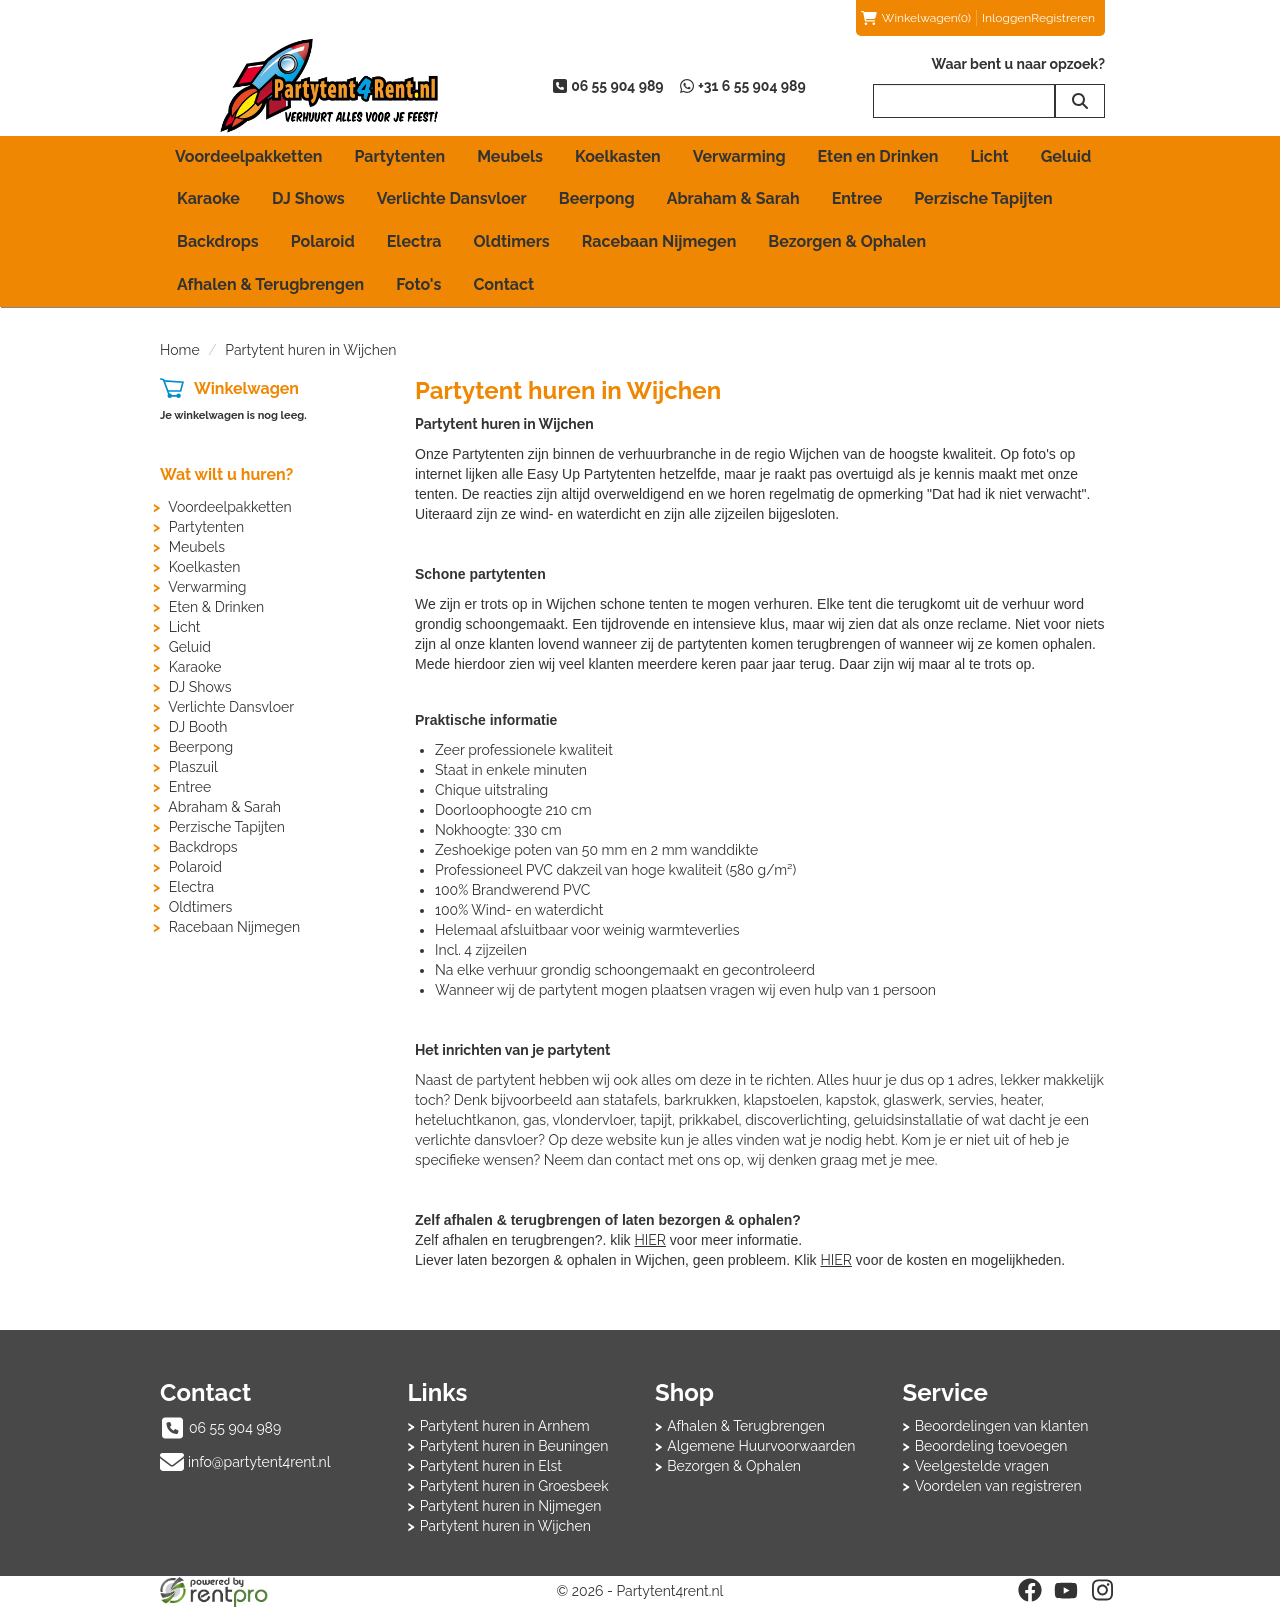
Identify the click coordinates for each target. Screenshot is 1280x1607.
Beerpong (597, 198)
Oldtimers (512, 241)
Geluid (1066, 156)
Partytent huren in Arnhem (505, 1426)
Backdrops (218, 241)
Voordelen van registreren (998, 1486)
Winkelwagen (246, 388)
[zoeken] (1080, 101)
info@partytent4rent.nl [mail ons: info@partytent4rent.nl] (259, 1462)
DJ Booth (198, 727)
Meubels (510, 156)
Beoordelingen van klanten (1002, 1426)
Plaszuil (193, 767)
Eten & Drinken (216, 607)
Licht (989, 156)
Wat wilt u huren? (226, 474)
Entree (857, 198)
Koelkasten (618, 156)
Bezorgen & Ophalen (847, 241)
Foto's (418, 284)
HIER (649, 1240)
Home (180, 350)
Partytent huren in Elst (491, 1466)
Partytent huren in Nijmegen (511, 1506)
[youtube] (1066, 1590)
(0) (916, 18)
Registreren (1063, 18)
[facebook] (1030, 1590)
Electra (414, 241)
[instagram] (1102, 1590)
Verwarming (739, 156)
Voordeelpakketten (248, 156)
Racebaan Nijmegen (659, 241)
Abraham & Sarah (733, 198)
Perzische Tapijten (983, 198)
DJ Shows (308, 198)
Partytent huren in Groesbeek (514, 1486)
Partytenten (399, 156)
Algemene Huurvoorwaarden (761, 1446)
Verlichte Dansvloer (452, 198)
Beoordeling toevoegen (991, 1446)
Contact (503, 284)
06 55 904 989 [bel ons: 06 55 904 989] (235, 1428)
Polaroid (323, 241)
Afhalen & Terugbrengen (270, 284)
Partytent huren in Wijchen (505, 1526)
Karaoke (208, 198)
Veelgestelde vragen (982, 1466)
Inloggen (1006, 18)
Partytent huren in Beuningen (514, 1446)
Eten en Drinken (878, 156)
